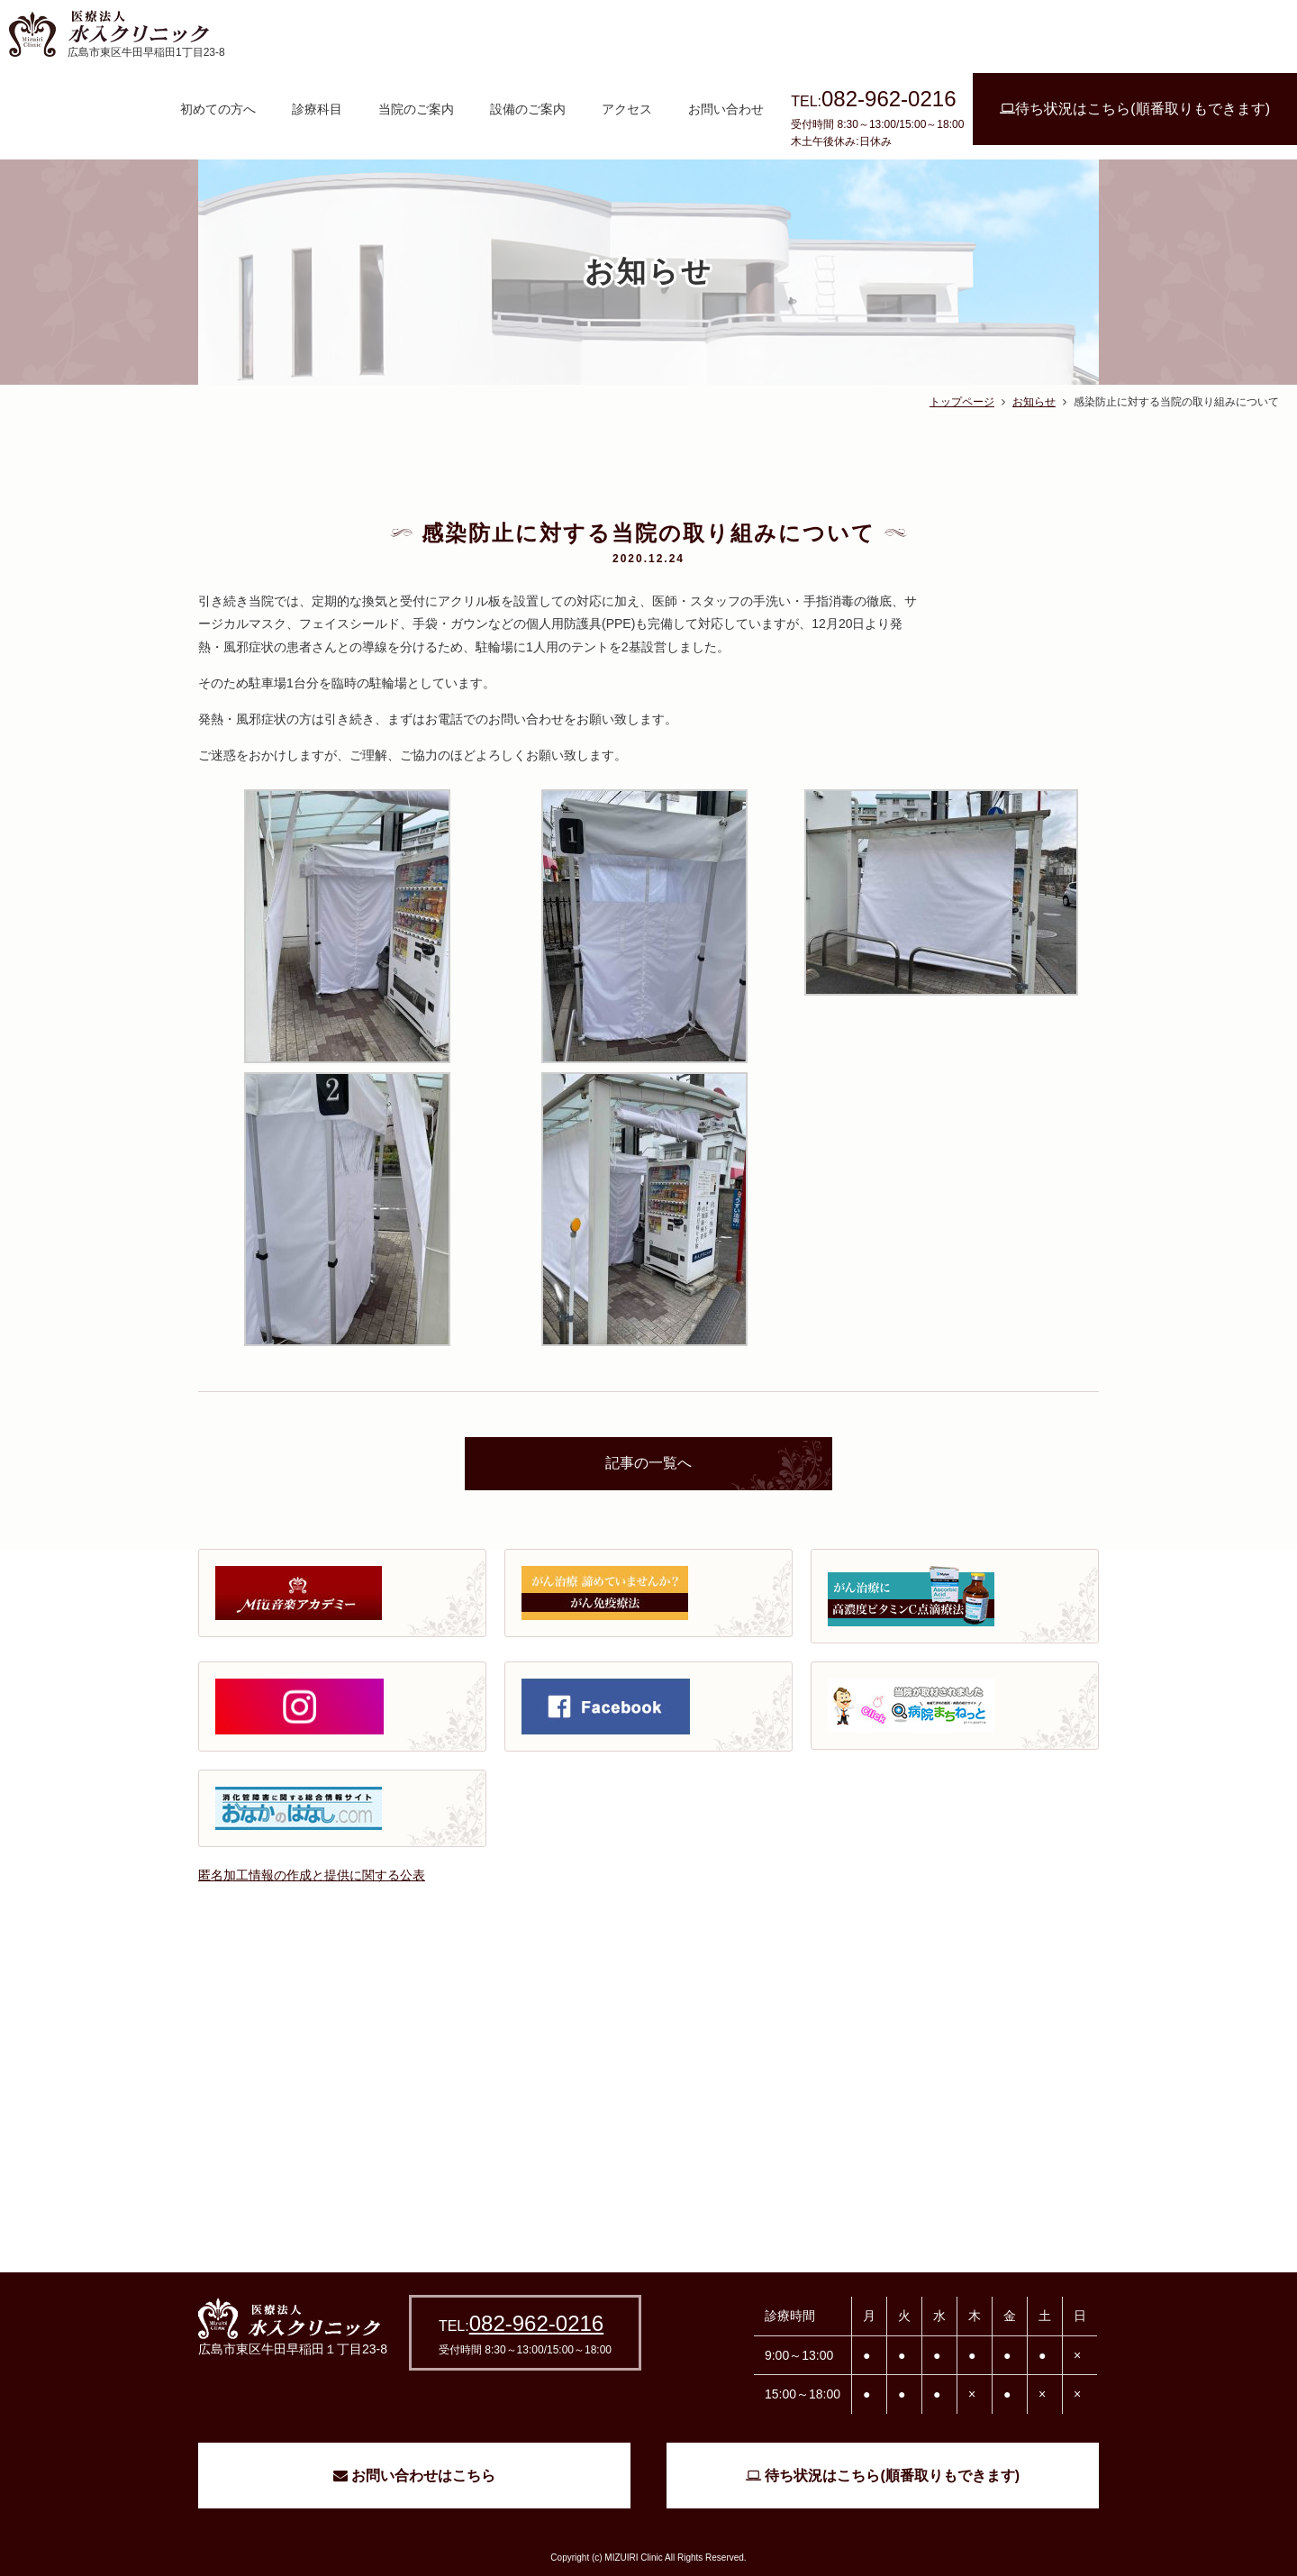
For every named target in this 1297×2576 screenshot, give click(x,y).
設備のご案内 (528, 109)
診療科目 (317, 109)
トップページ (962, 402)
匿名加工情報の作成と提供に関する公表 (311, 1875)
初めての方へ (218, 109)
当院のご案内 (416, 109)
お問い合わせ (726, 109)
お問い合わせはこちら (414, 2475)
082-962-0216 (536, 2323)
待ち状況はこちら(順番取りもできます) (1135, 108)
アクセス (627, 109)
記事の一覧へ (648, 1462)
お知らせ (1034, 402)
